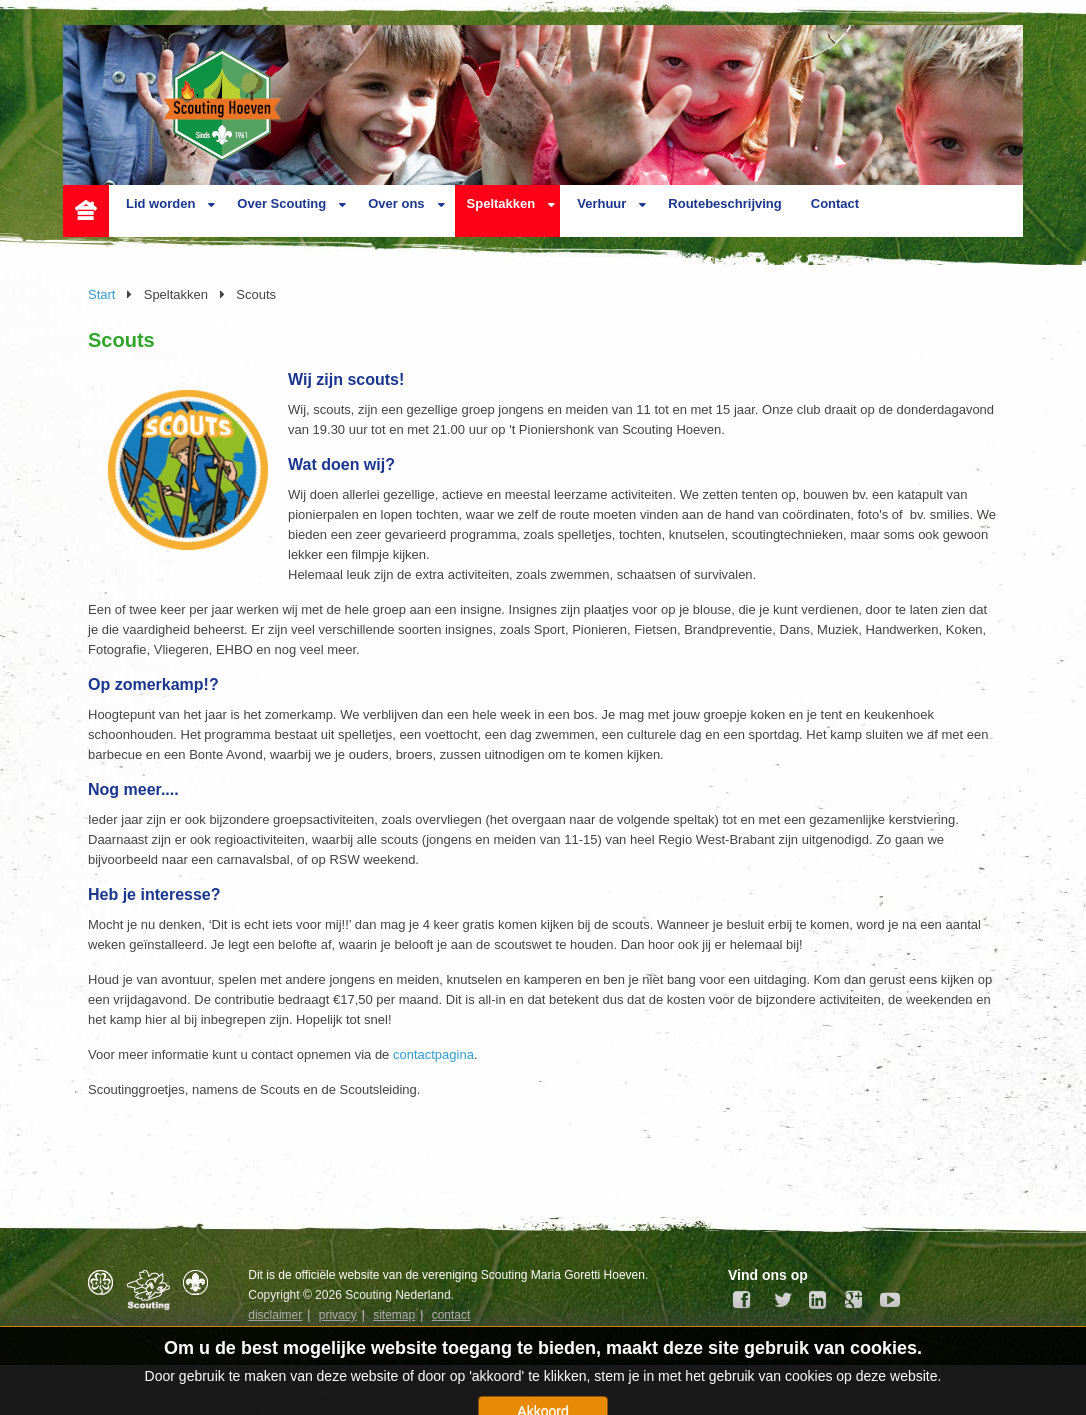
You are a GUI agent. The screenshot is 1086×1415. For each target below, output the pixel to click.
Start (101, 294)
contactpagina (433, 1054)
